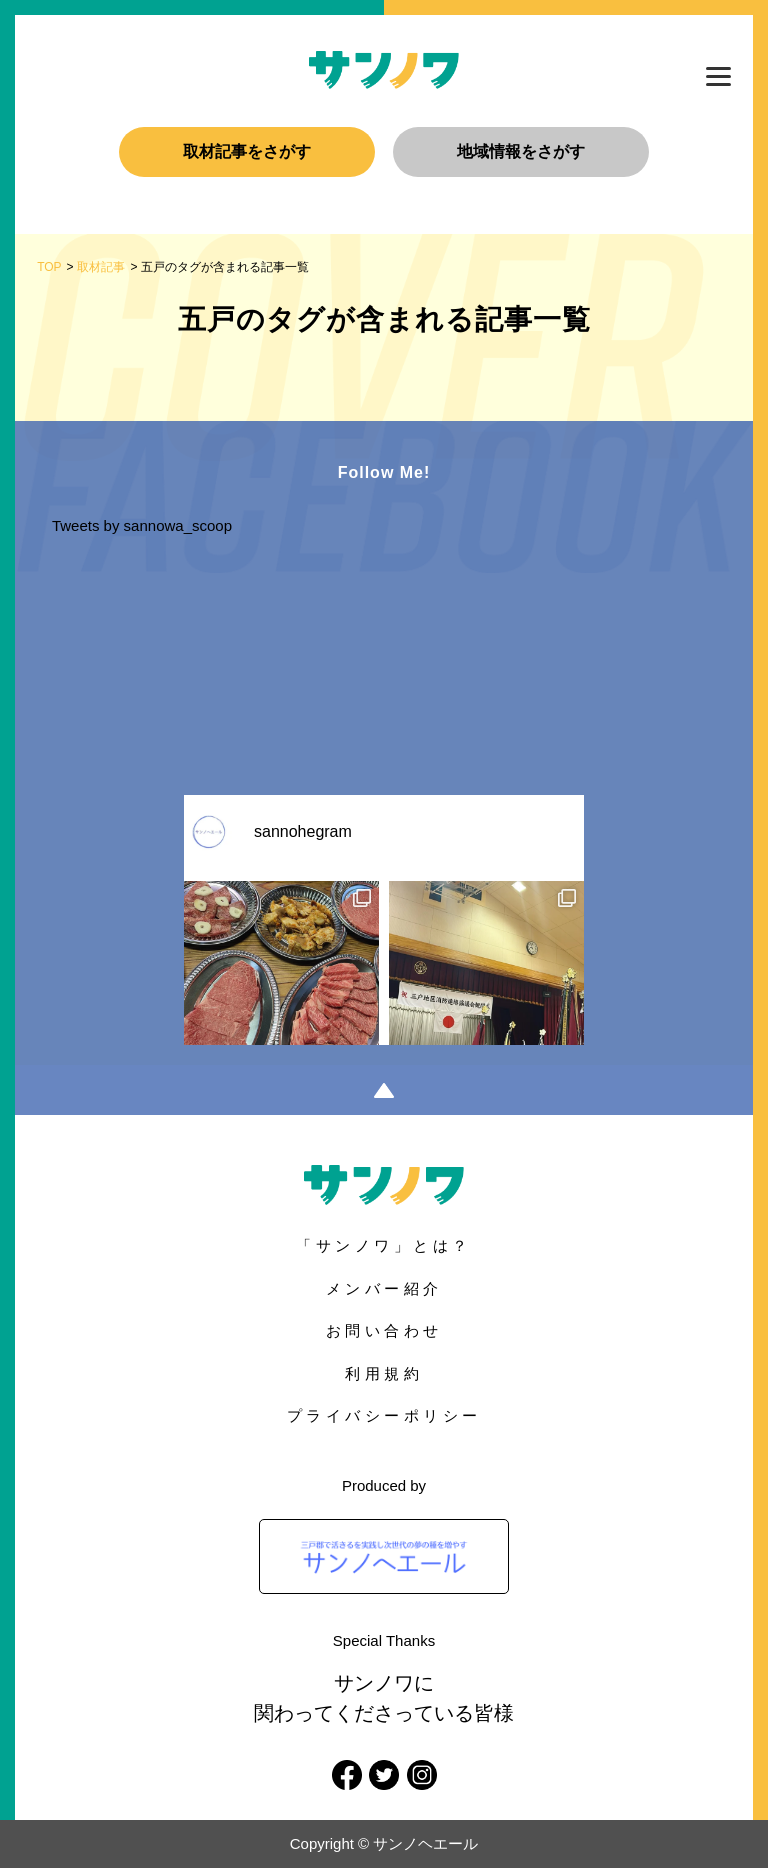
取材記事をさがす (247, 151)
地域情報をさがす (521, 151)
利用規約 (384, 1373)
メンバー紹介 (384, 1288)
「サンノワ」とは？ (384, 1245)
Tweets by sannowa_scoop (142, 525)
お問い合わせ (384, 1330)
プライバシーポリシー (384, 1415)
